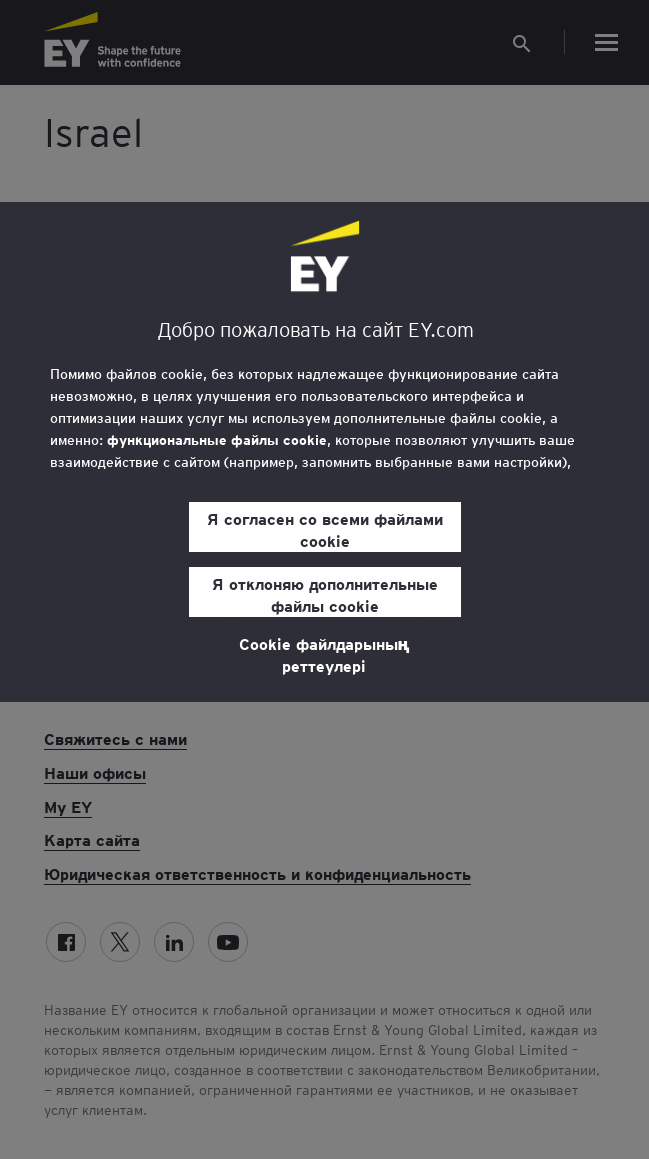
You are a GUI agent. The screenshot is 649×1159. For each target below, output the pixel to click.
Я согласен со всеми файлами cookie (325, 529)
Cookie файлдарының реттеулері (324, 654)
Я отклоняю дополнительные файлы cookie (325, 594)
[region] (324, 452)
